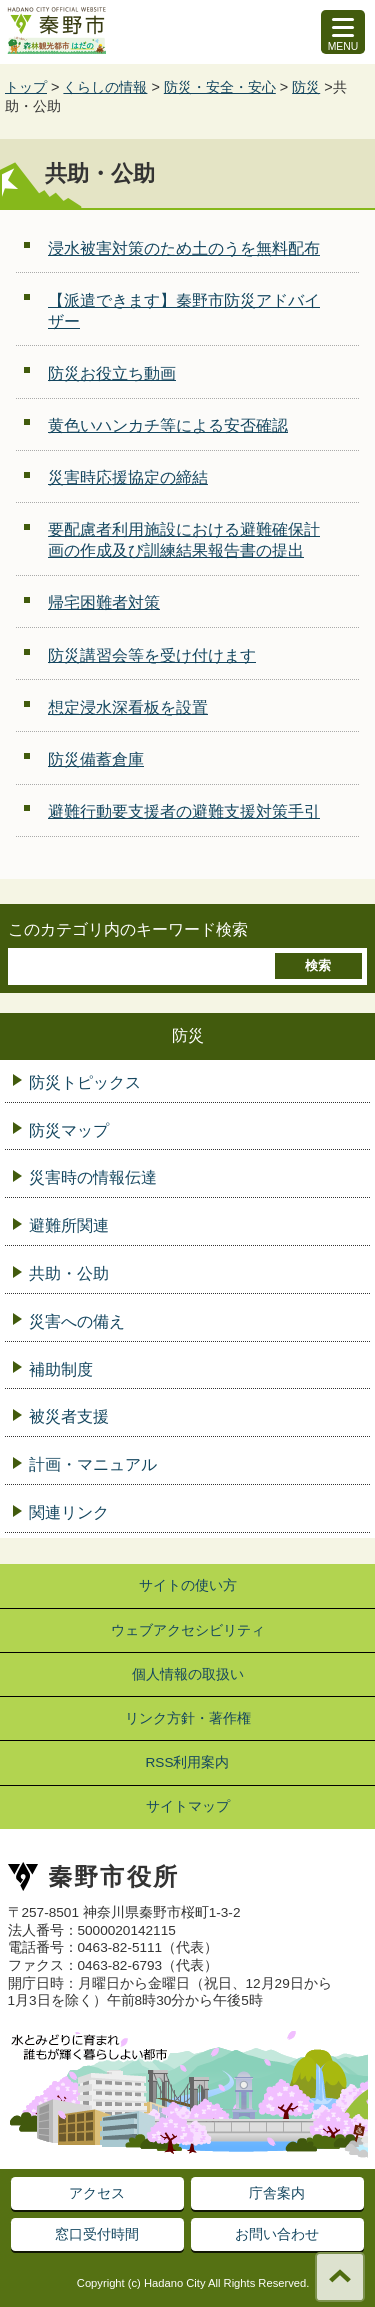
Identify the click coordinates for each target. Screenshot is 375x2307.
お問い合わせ (277, 2234)
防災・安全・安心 (220, 87)
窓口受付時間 (97, 2234)
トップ (26, 87)
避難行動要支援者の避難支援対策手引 (184, 811)
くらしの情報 (105, 87)
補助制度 (61, 1369)
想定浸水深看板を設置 (128, 707)
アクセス (97, 2193)
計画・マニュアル (93, 1464)
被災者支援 (69, 1416)
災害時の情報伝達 (93, 1177)
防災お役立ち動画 (112, 373)
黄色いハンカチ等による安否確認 (168, 425)
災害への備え (77, 1321)
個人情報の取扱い (188, 1674)
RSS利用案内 (188, 1762)
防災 (306, 87)
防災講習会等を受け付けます (152, 655)
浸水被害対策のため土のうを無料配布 (184, 248)
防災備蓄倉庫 (96, 759)
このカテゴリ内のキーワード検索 (128, 929)
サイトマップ (188, 1806)
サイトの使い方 (188, 1585)
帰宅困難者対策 (104, 602)
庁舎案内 (277, 2193)
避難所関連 (69, 1225)
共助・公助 (69, 1273)
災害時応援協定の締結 (128, 477)
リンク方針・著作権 (188, 1718)
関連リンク (69, 1512)
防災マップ (69, 1130)
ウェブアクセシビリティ (188, 1630)
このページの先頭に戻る (340, 2277)
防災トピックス (85, 1082)
